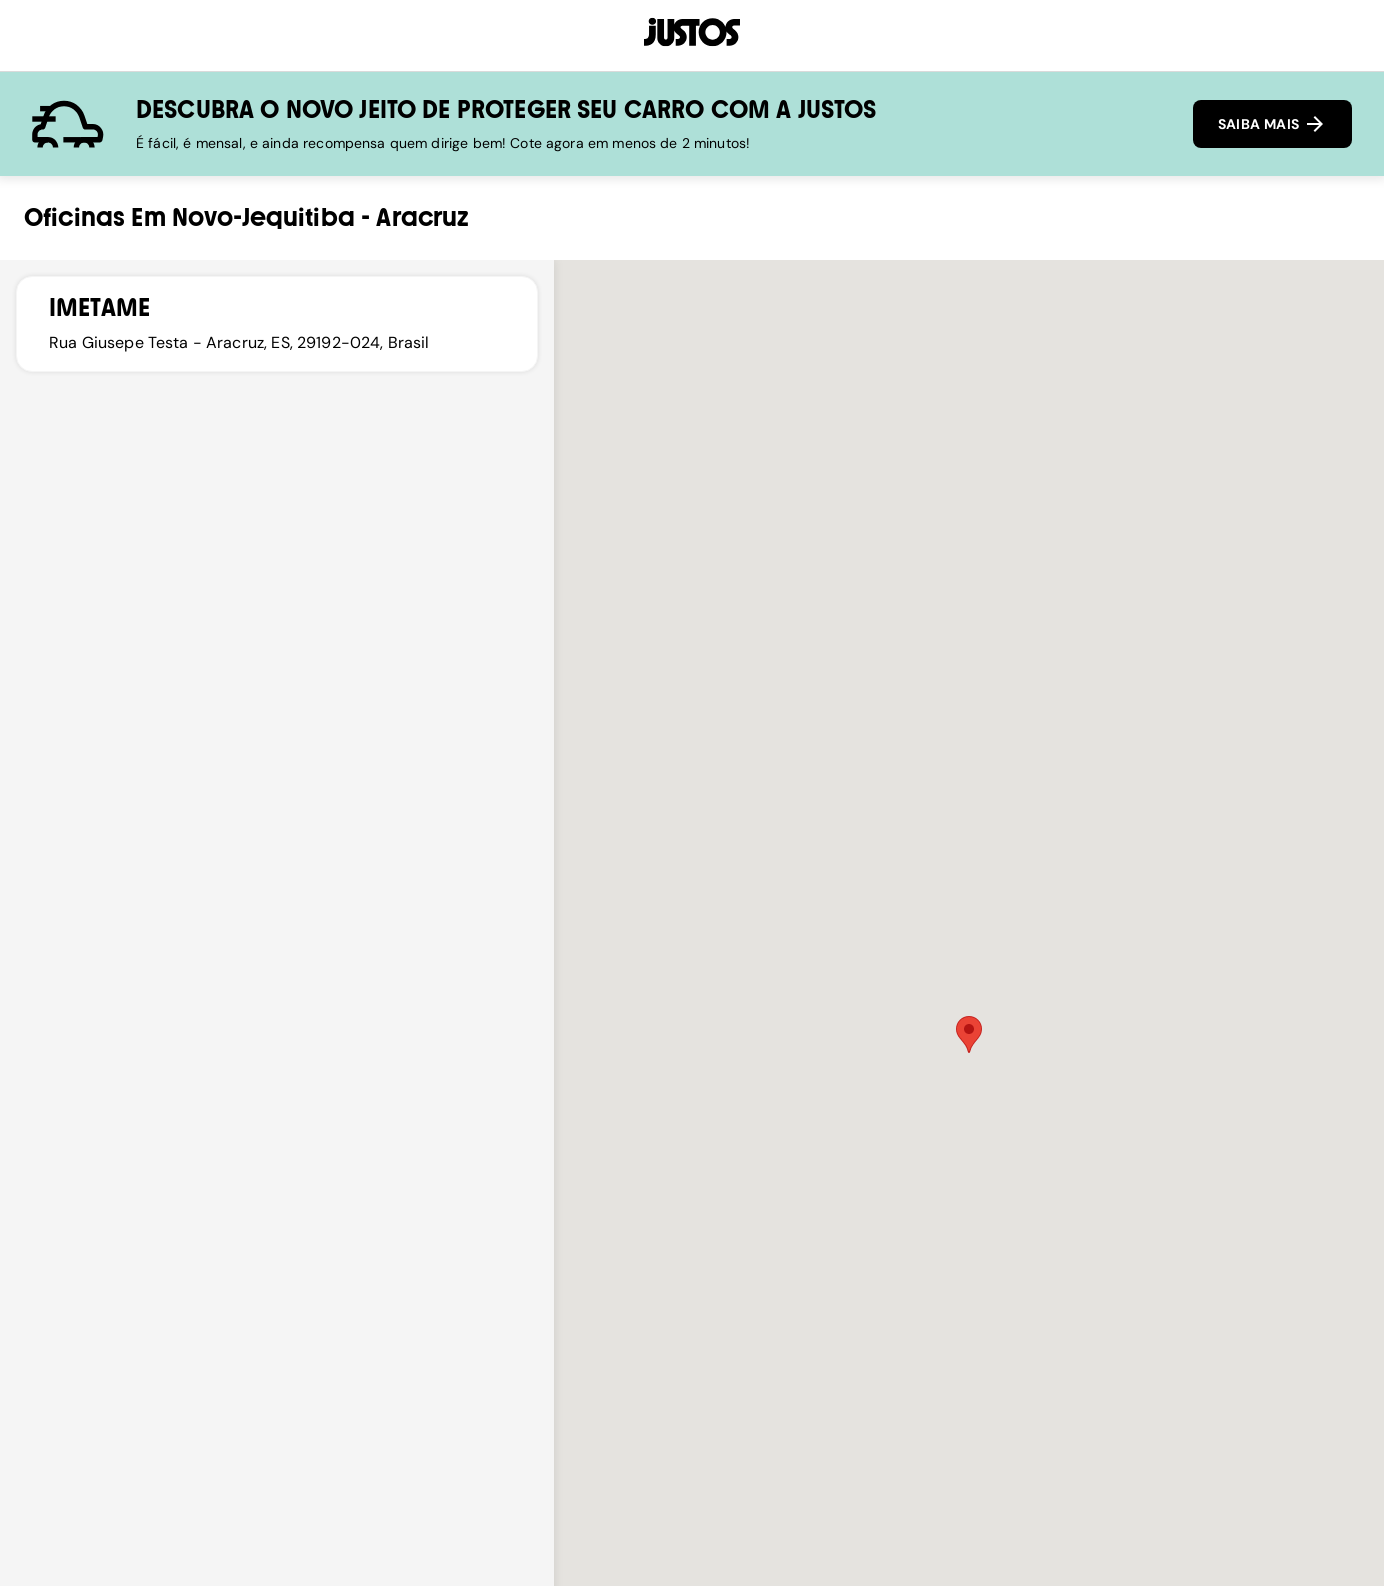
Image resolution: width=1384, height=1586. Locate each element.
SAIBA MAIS (1272, 124)
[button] (969, 1034)
